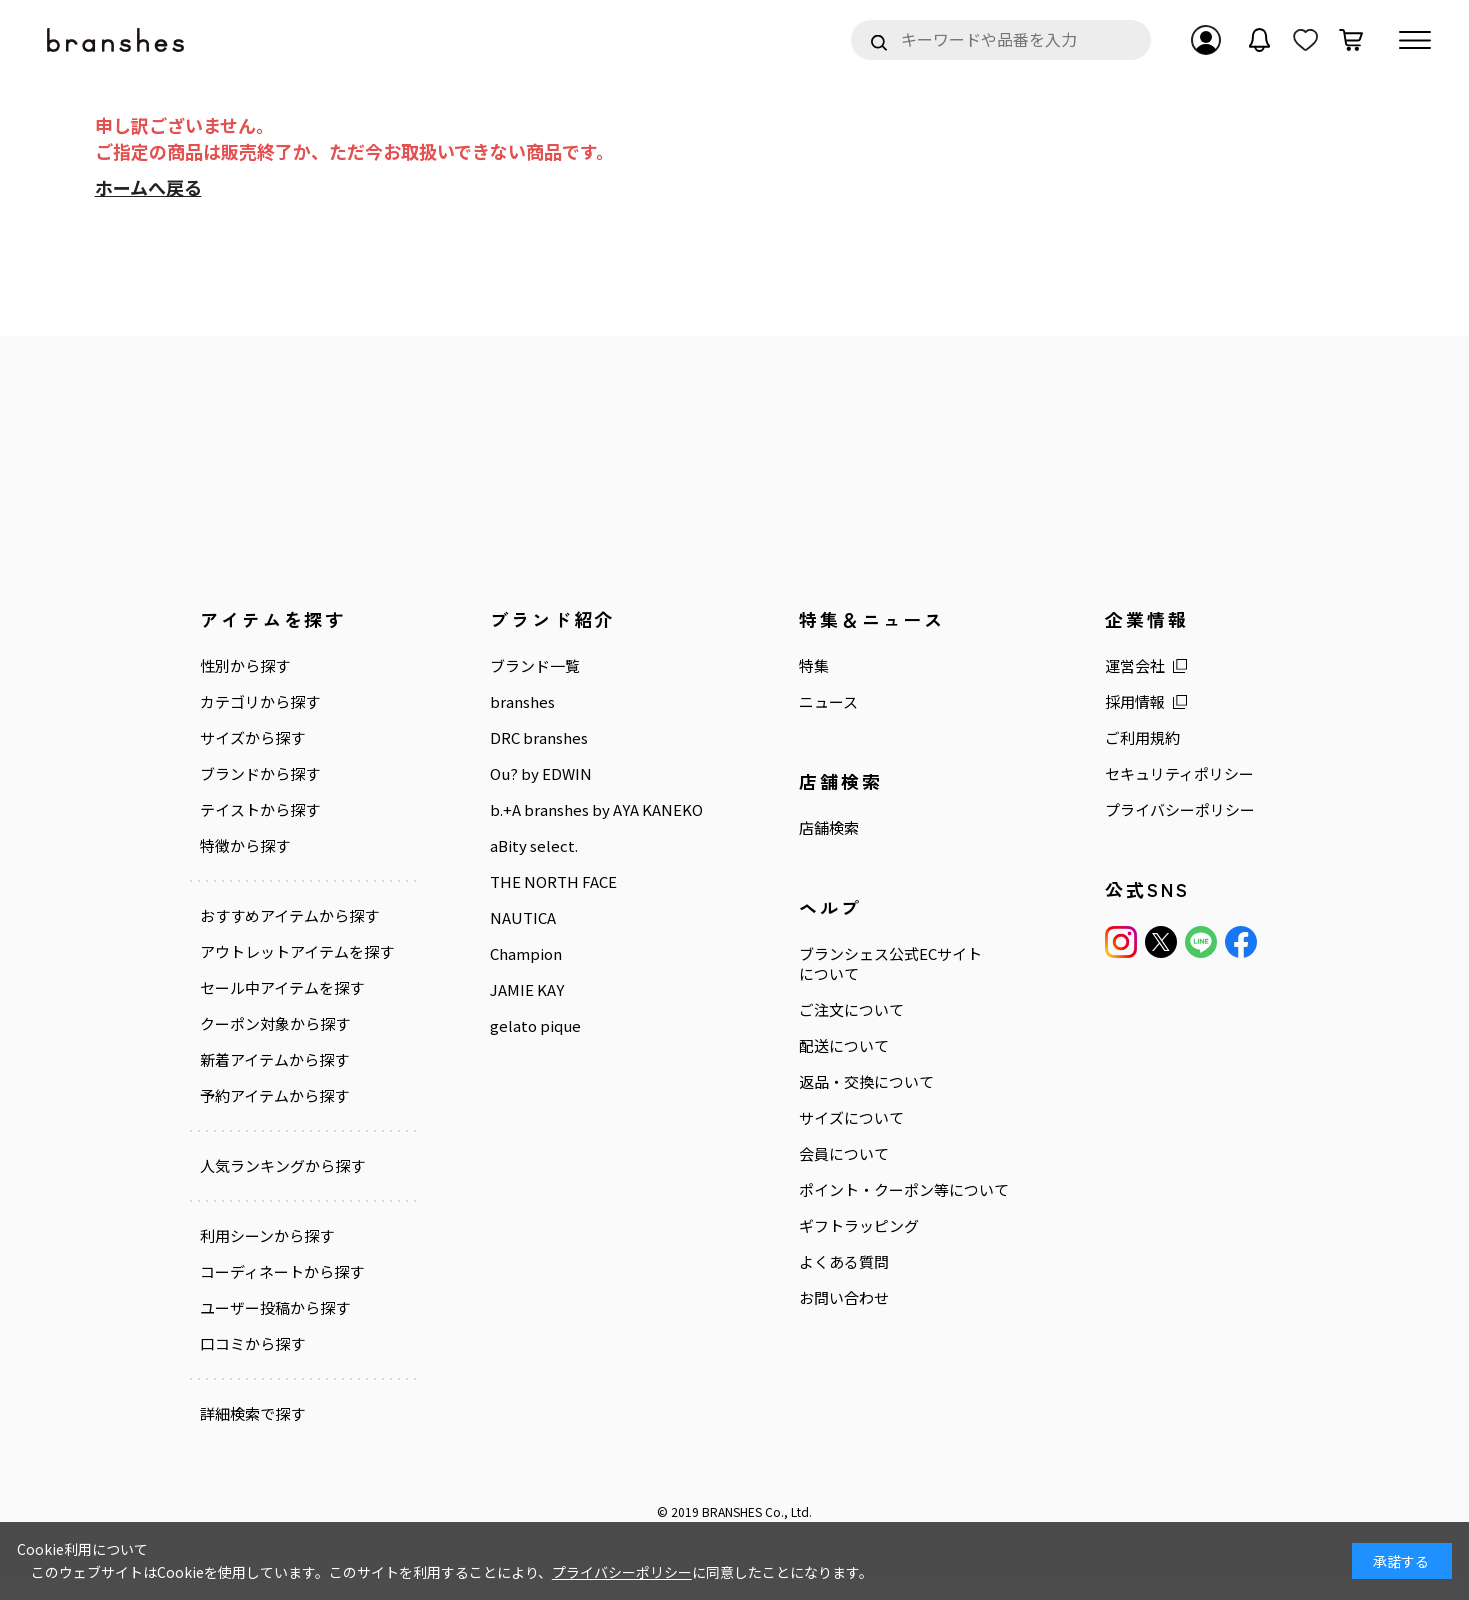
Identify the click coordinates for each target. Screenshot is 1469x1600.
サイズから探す (252, 738)
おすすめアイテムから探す (289, 916)
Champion (511, 974)
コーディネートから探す (282, 1292)
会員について (813, 1154)
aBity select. (519, 866)
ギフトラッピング (828, 1246)
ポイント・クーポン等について (865, 1200)
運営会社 (1089, 666)
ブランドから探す (260, 774)
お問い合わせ (813, 1318)
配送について (813, 1046)
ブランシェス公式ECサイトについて (859, 964)
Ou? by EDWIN (526, 774)
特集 (783, 666)
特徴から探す (245, 846)
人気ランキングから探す (282, 1186)
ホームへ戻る (148, 187)
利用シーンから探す (267, 1256)
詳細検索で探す (252, 1434)
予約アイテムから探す (274, 1116)
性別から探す (245, 666)
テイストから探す (260, 810)
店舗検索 (798, 828)
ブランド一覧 (520, 666)
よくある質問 (813, 1282)
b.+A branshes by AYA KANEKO (549, 820)
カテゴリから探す (260, 702)
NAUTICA (508, 938)
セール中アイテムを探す (282, 1008)
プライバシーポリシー (1134, 810)
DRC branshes (524, 738)
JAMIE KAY (512, 1010)
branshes (507, 702)
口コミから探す (252, 1364)
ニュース (797, 702)
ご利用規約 (1096, 738)
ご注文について (820, 1010)
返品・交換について (835, 1082)
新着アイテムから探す (274, 1080)
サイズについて (820, 1118)
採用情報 (1089, 702)
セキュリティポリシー (1133, 774)
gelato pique (520, 1046)
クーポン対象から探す (275, 1044)
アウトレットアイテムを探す (289, 962)
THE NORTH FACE (538, 902)
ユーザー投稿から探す (275, 1328)
